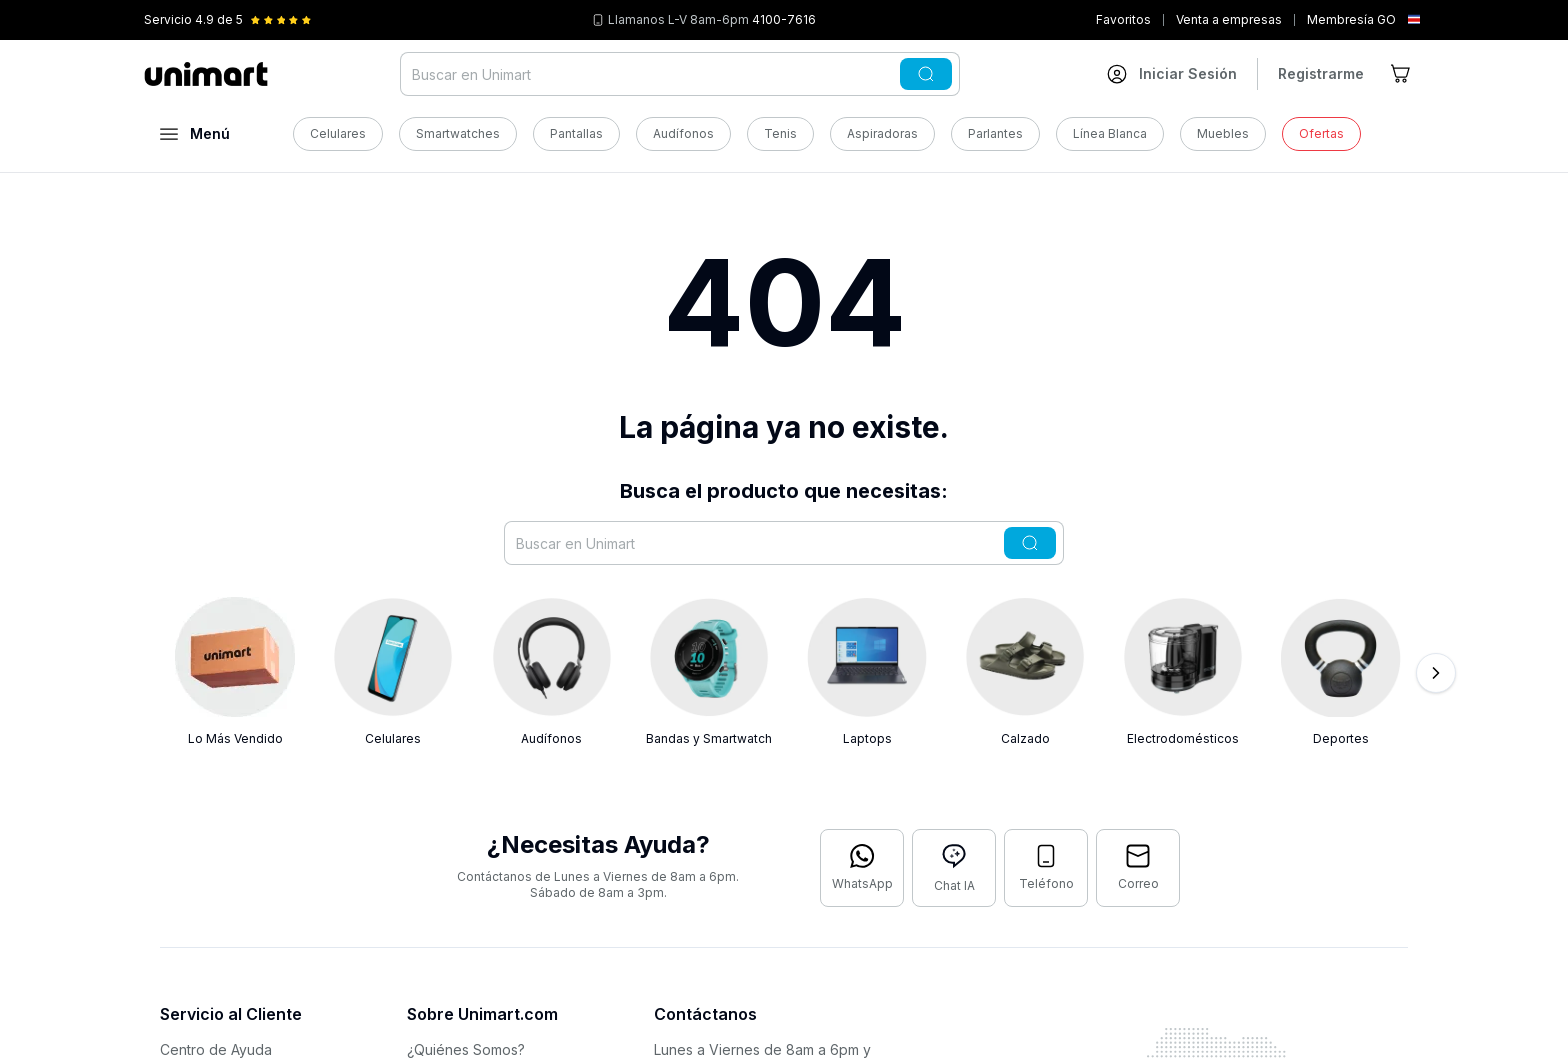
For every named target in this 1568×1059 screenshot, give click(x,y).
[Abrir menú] (195, 134)
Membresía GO (1351, 19)
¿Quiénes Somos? (466, 1049)
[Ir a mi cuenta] (1172, 74)
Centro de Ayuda (216, 1049)
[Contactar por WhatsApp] (862, 868)
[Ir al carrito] (1402, 74)
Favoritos (1123, 19)
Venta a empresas (1229, 19)
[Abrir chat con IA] (954, 868)
